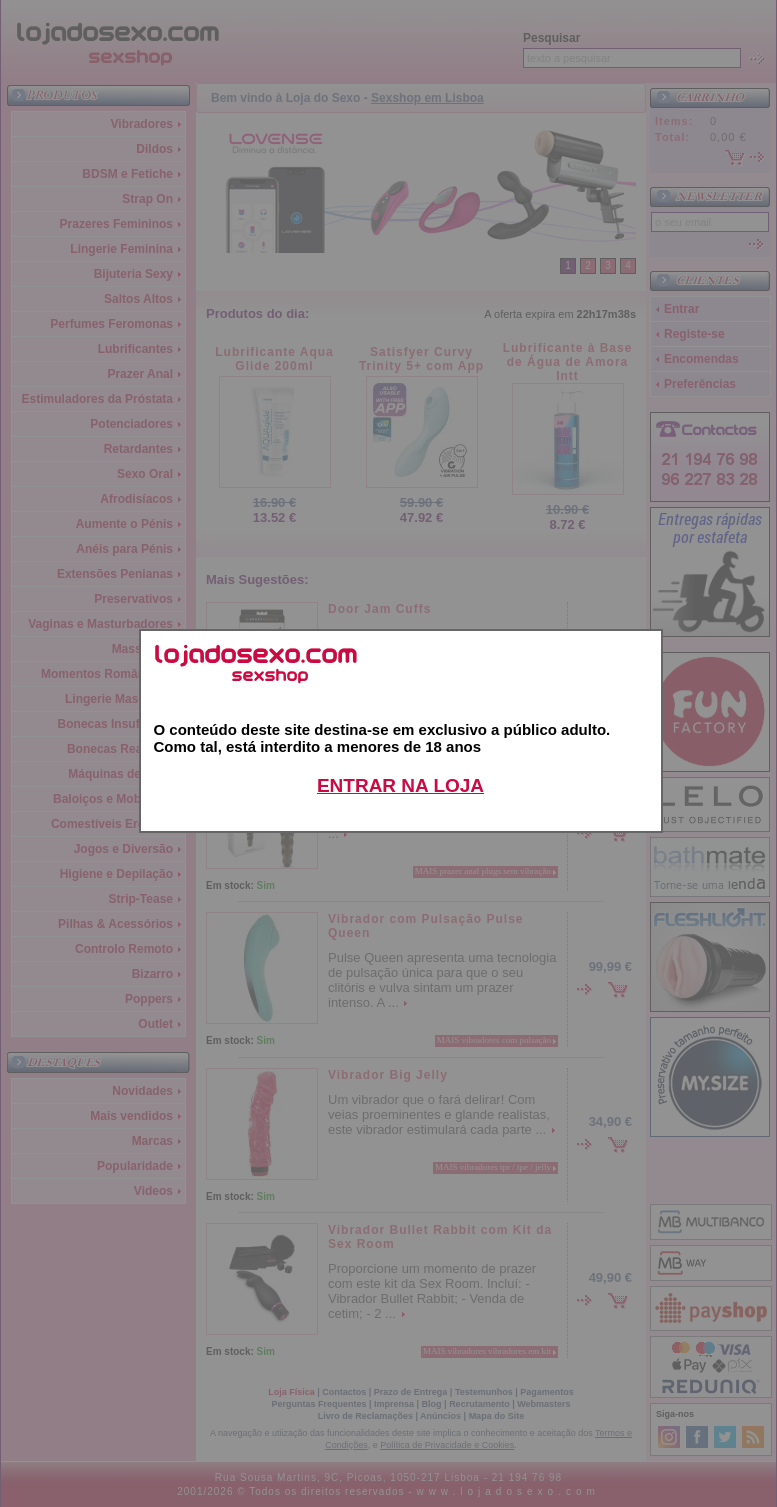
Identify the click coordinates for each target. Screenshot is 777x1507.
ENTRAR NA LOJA (400, 785)
